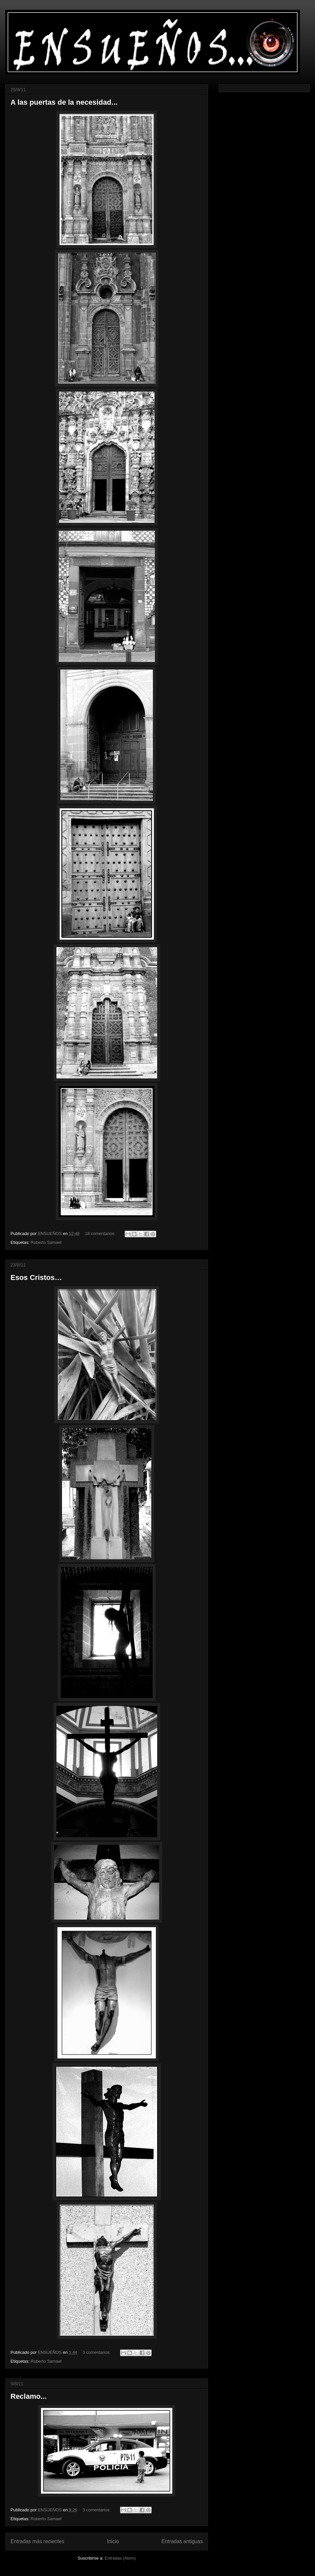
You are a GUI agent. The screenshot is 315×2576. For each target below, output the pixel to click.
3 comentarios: (97, 2352)
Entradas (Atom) (120, 2558)
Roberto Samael (46, 1242)
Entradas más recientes (37, 2541)
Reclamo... (28, 2396)
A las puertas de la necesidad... (63, 102)
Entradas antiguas (182, 2541)
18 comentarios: (100, 1233)
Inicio (113, 2541)
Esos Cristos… (36, 1277)
